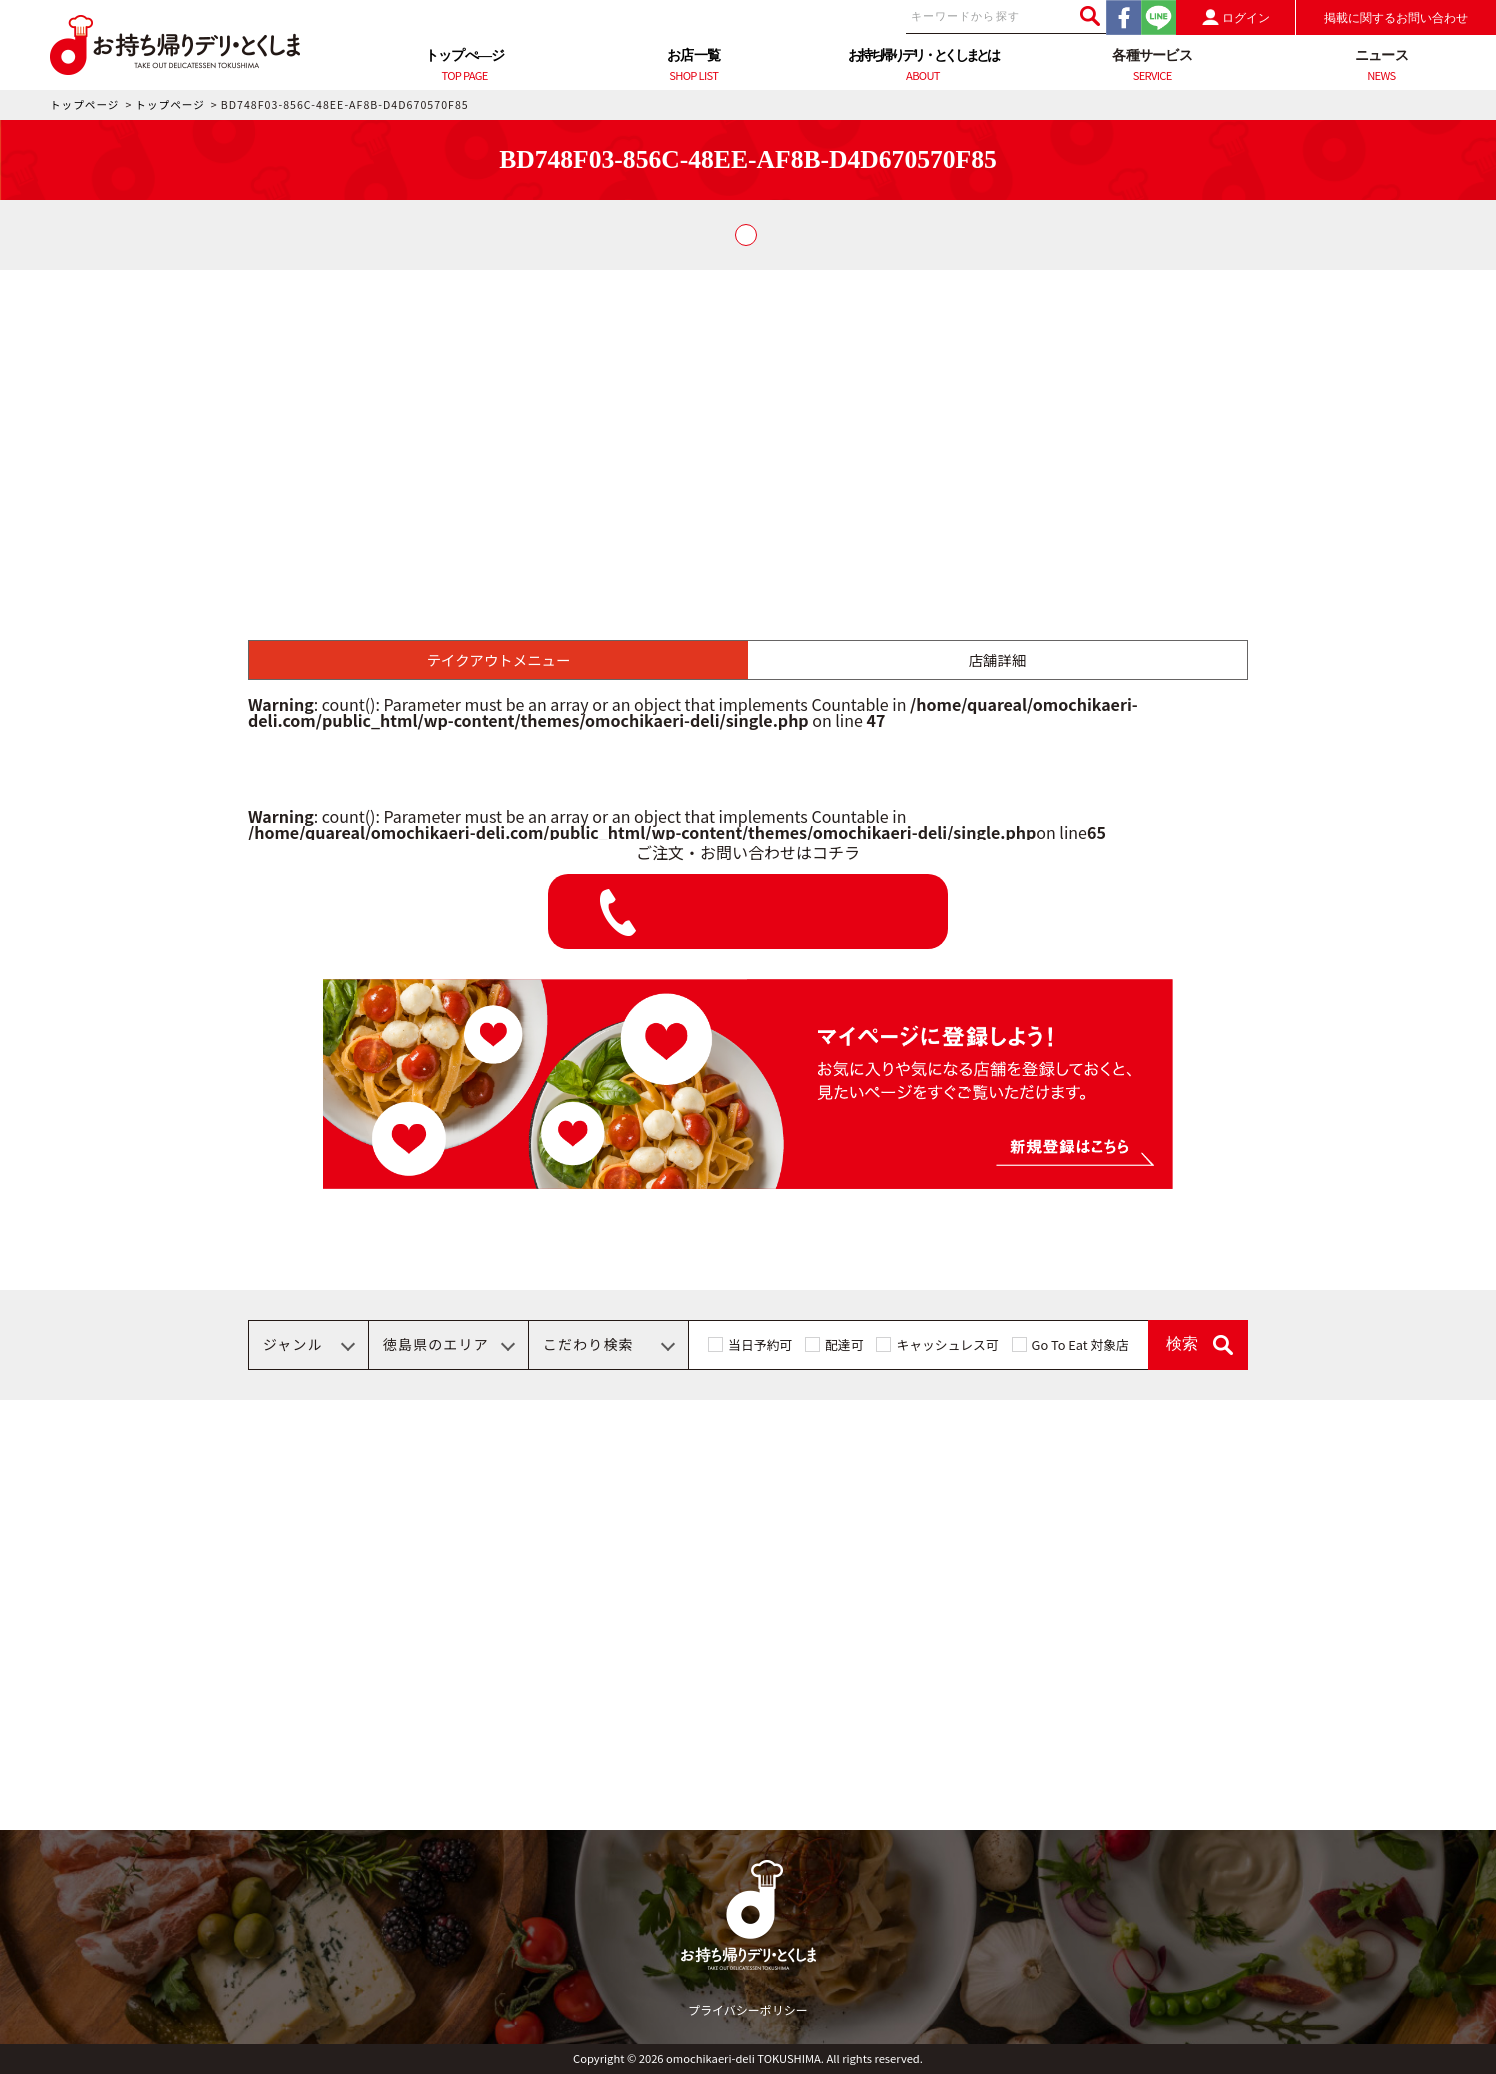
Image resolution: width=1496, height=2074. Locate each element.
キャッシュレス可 (947, 1344)
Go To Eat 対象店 (1080, 1344)
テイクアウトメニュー (499, 659)
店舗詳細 (998, 659)
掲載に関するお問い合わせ (1396, 18)
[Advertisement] (748, 420)
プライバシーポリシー (748, 2009)
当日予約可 (760, 1344)
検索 (1182, 1343)
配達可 (844, 1344)
